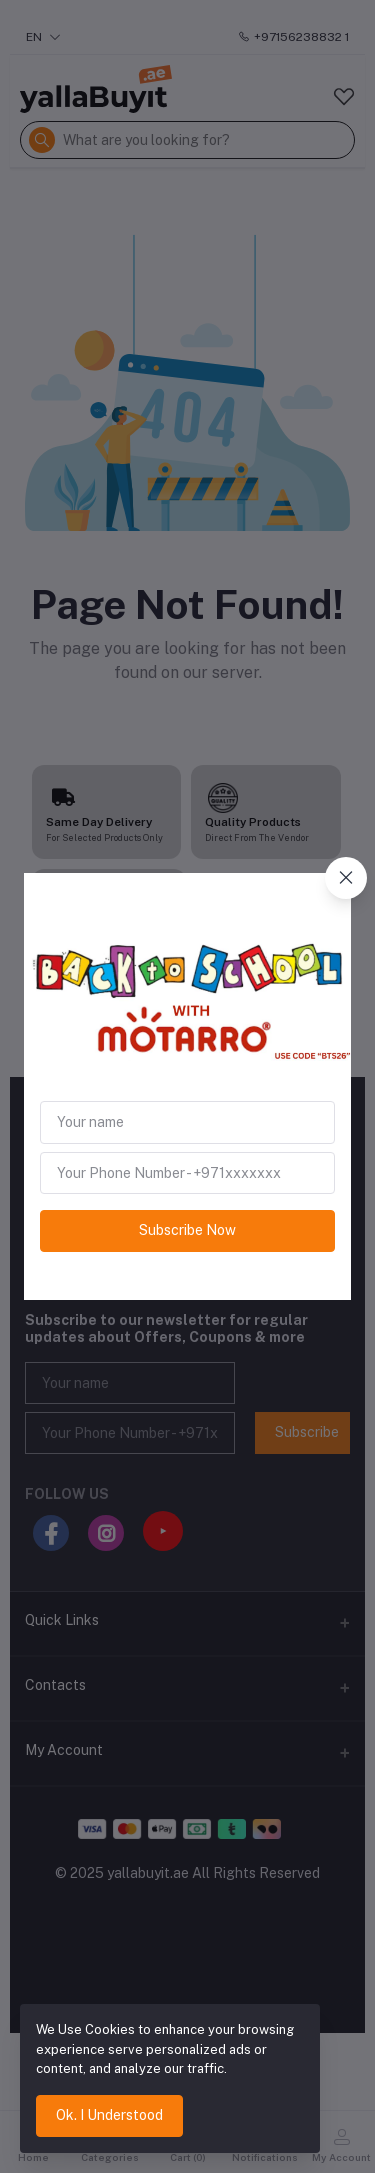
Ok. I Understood (109, 2115)
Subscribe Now (187, 1230)
